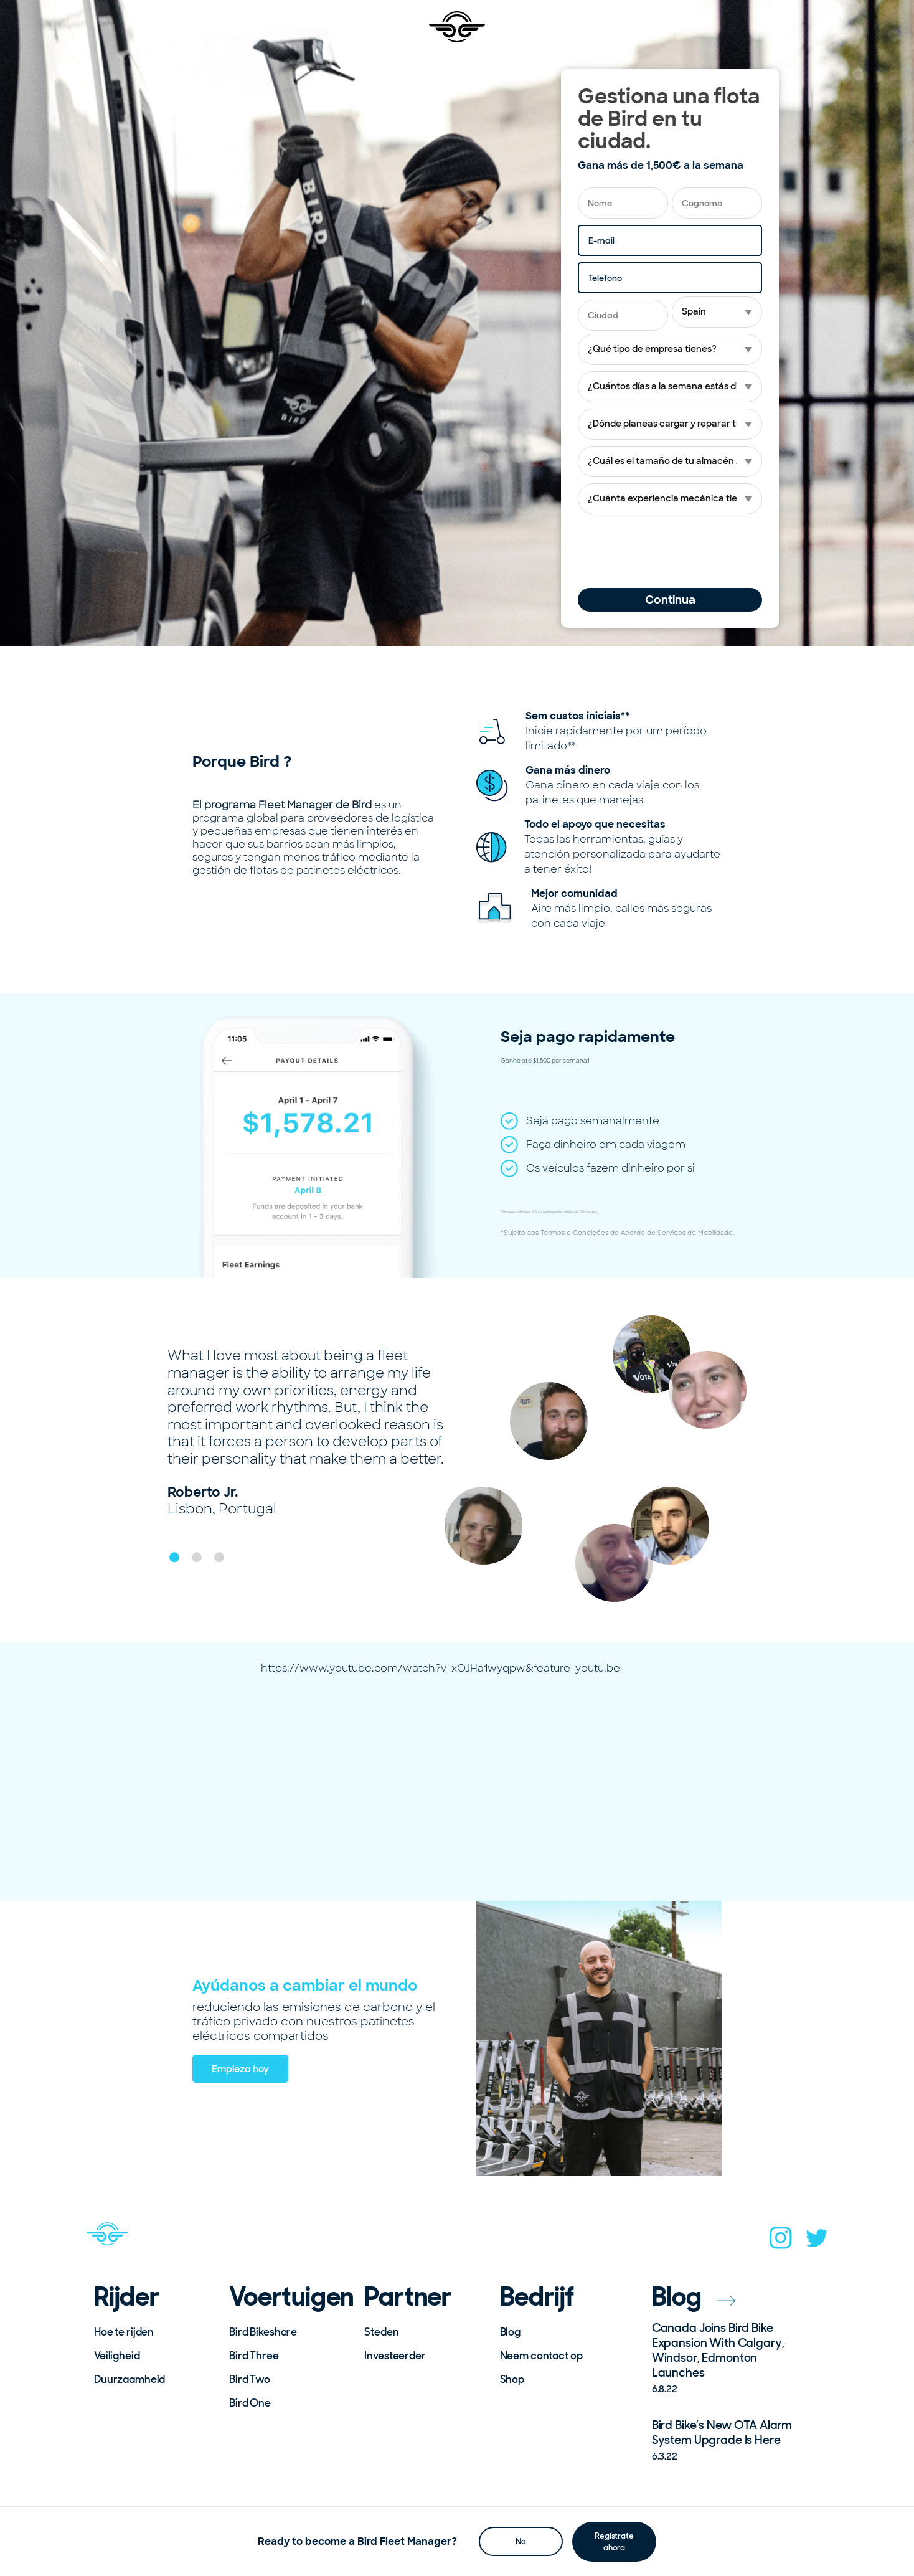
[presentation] (672, 551)
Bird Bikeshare (263, 2332)
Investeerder (394, 2355)
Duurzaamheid (129, 2379)
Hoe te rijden (124, 2332)
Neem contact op (541, 2355)
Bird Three (254, 2355)
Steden (381, 2332)
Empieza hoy (240, 2068)
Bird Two (249, 2379)
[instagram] (781, 2241)
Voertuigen (288, 2297)
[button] (174, 1557)
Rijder (126, 2297)
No (521, 2541)
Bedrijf (537, 2297)
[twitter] (817, 2242)
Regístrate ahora (614, 2541)
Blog (510, 2332)
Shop (512, 2379)
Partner (407, 2297)
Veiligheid (117, 2355)
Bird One (250, 2403)
